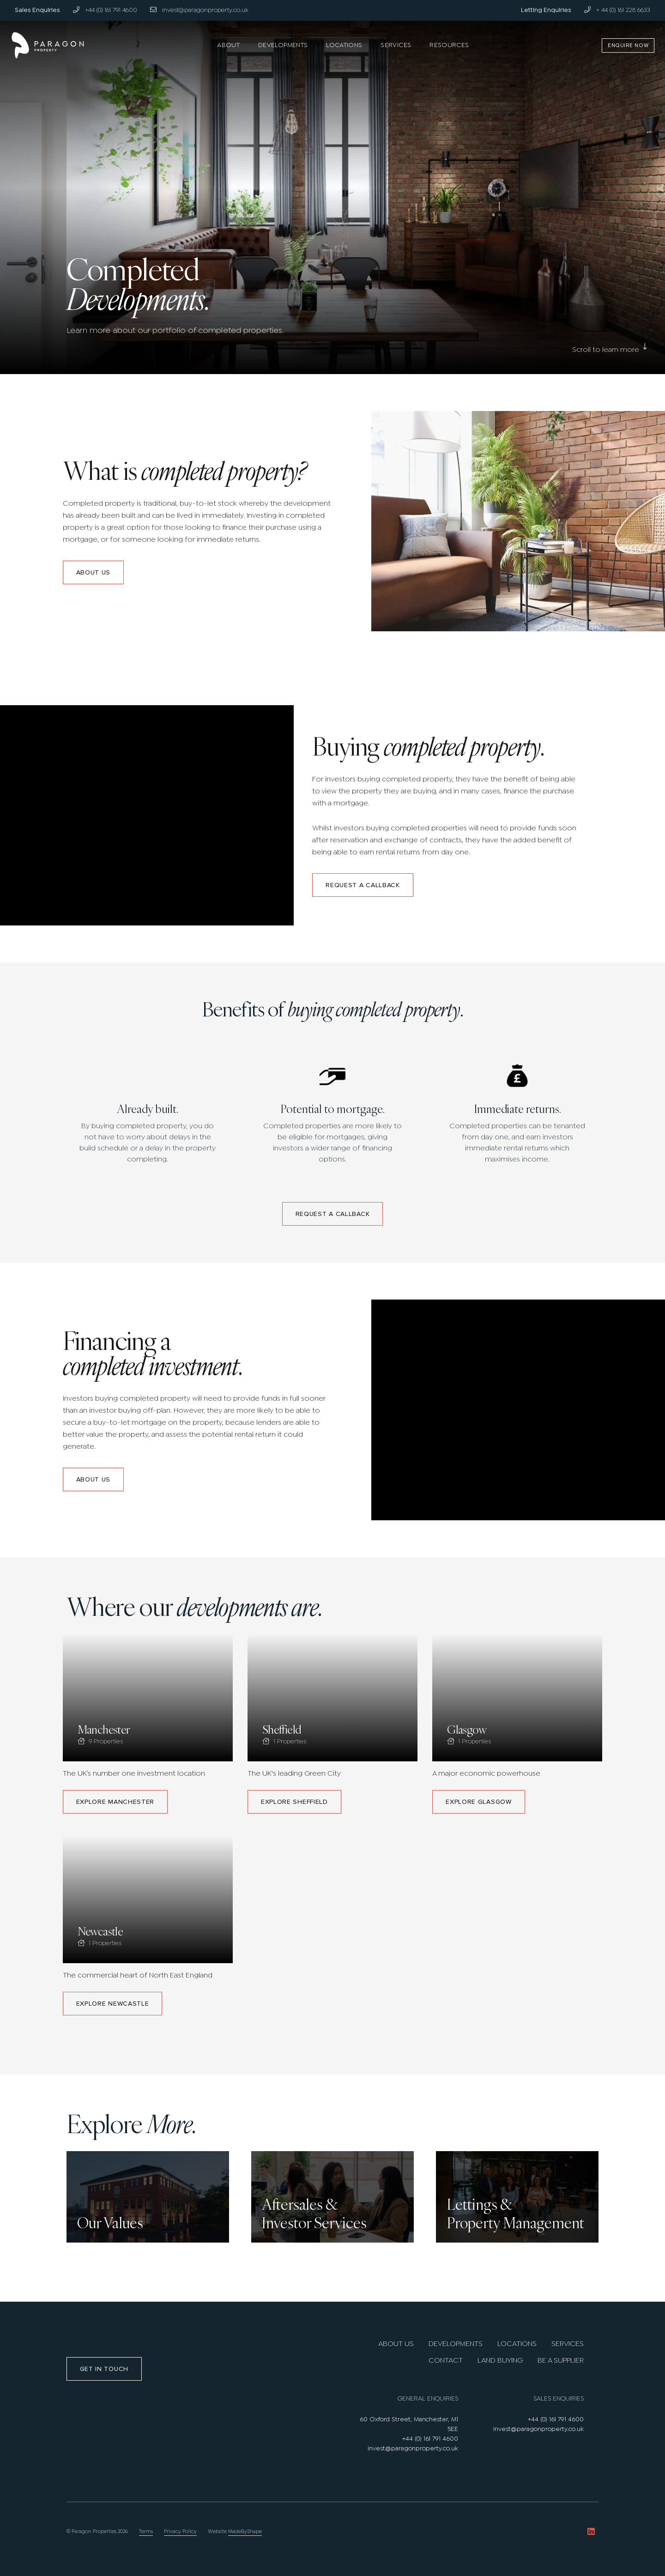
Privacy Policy (180, 2531)
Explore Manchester (115, 1802)
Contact (446, 2361)
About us (93, 572)
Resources (449, 45)
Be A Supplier (561, 2361)
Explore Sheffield (294, 1802)
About (228, 45)
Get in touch (104, 2369)
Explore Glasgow (479, 1802)
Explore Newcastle (112, 2004)
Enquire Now (624, 45)
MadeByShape (245, 2531)
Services (396, 45)
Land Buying (500, 2361)
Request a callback (363, 885)
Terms (146, 2531)
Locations (344, 45)
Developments (283, 45)
